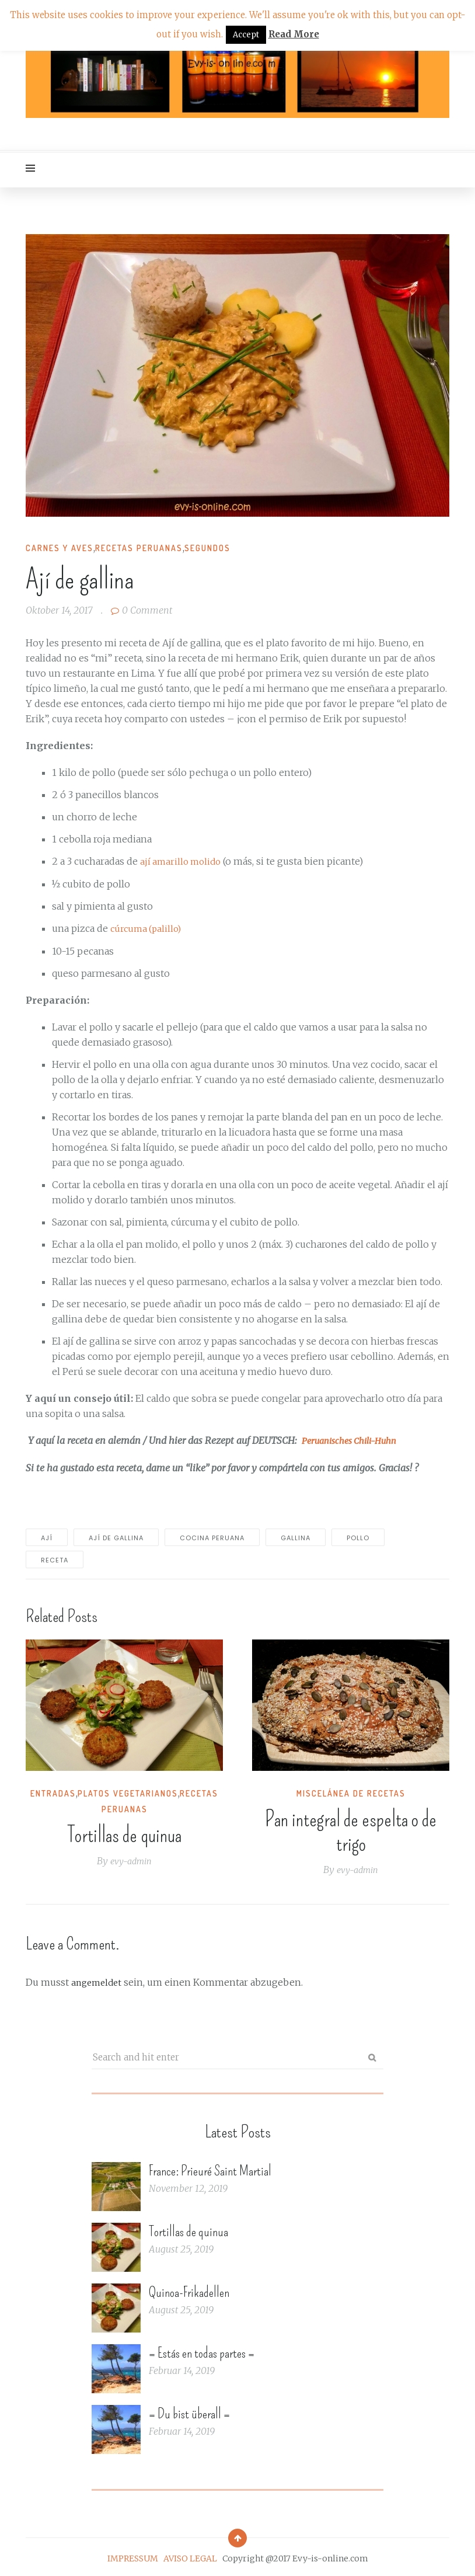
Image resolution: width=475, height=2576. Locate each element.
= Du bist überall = (189, 2411)
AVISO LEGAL (190, 2555)
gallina (295, 1536)
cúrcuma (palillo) (147, 928)
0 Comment (141, 610)
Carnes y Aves (59, 548)
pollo (358, 1536)
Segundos (207, 548)
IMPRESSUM (132, 2555)
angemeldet (98, 1980)
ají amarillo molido (182, 861)
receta (54, 1558)
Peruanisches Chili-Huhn (355, 1439)
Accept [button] (246, 35)
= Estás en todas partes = (201, 2350)
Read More (293, 34)
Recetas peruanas (139, 548)
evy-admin (131, 1859)
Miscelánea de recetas (351, 1792)
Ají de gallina (116, 1536)
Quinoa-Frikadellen (189, 2289)
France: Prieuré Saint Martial (210, 2168)
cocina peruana (212, 1536)
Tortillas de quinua (124, 1833)
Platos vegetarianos (128, 1792)
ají (47, 1536)
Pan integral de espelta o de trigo (350, 1830)
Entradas (53, 1792)
